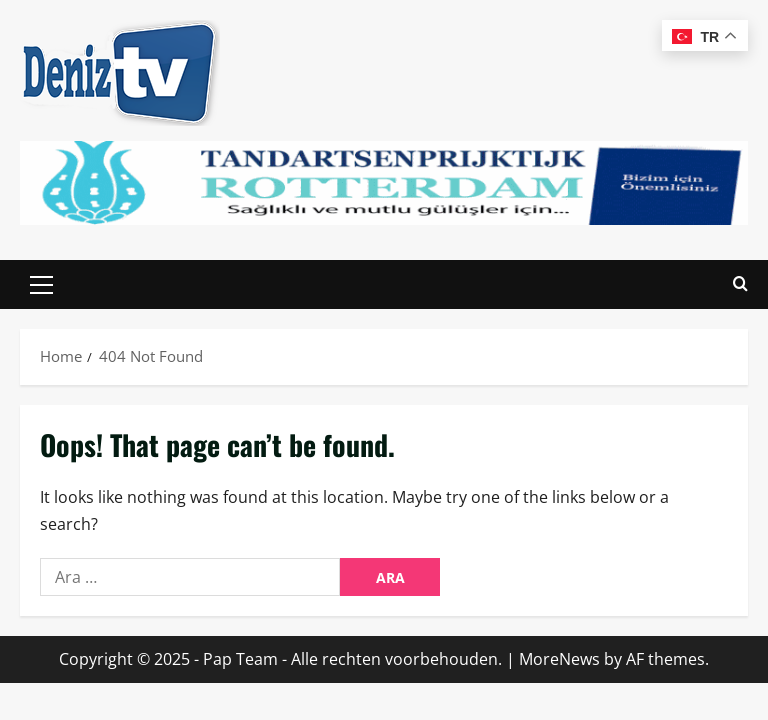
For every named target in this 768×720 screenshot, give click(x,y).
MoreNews (559, 659)
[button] (41, 285)
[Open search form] (740, 284)
